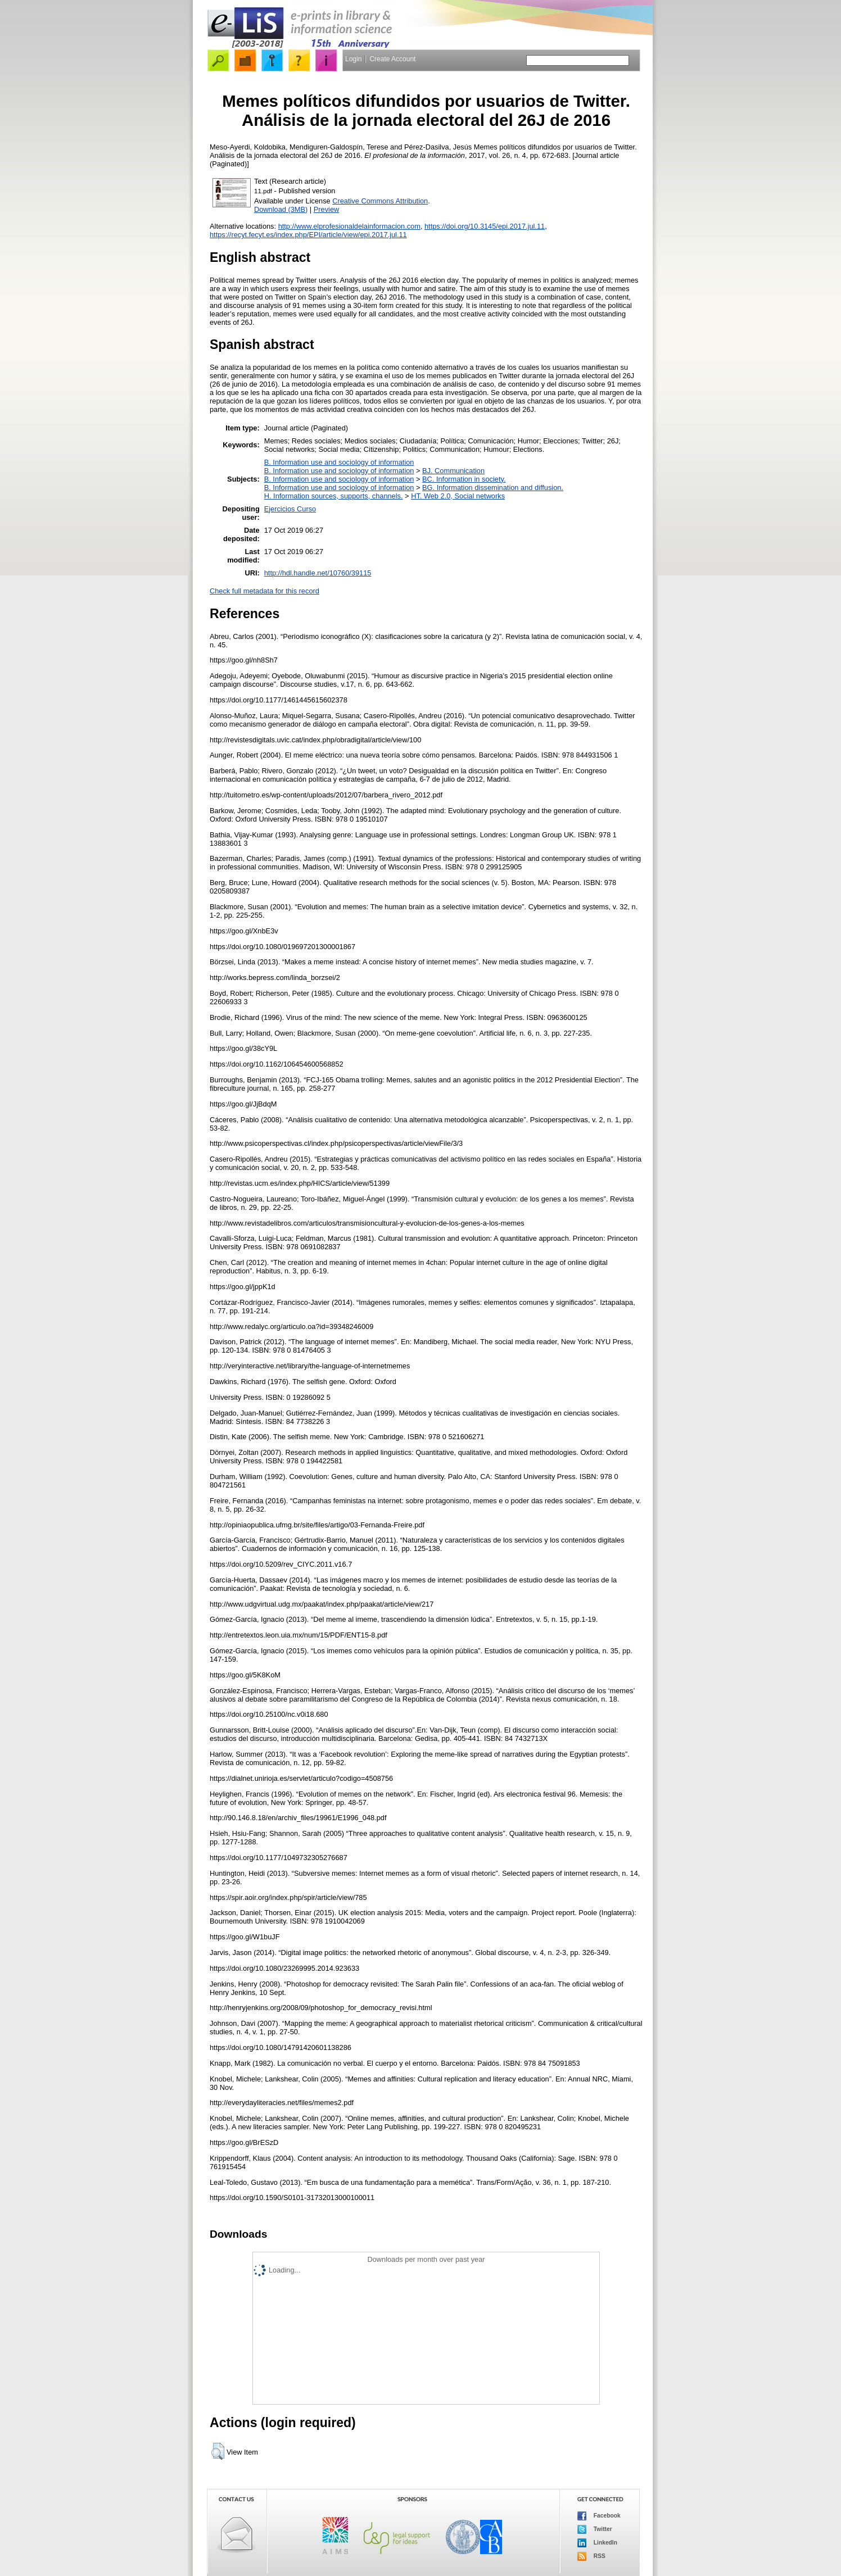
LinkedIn (597, 2542)
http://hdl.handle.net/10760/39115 (318, 573)
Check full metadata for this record (264, 591)
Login (353, 59)
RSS (591, 2556)
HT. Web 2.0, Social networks (458, 496)
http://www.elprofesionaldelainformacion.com (349, 226)
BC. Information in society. (463, 479)
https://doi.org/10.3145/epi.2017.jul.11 (484, 226)
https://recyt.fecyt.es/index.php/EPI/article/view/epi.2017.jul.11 (308, 234)
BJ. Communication (453, 470)
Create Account (392, 59)
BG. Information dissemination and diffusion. (492, 487)
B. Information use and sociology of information (339, 462)
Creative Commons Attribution (380, 201)
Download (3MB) (281, 209)
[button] (217, 2451)
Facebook (599, 2515)
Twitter (594, 2529)
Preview (327, 209)
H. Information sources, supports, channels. (333, 496)
